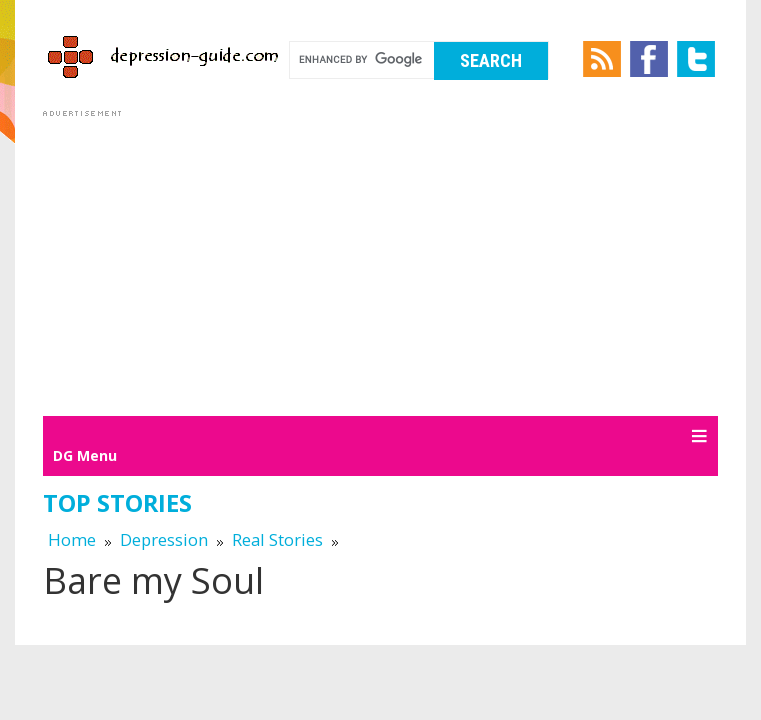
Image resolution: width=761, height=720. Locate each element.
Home (72, 539)
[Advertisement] (380, 262)
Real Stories (277, 539)
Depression (164, 539)
